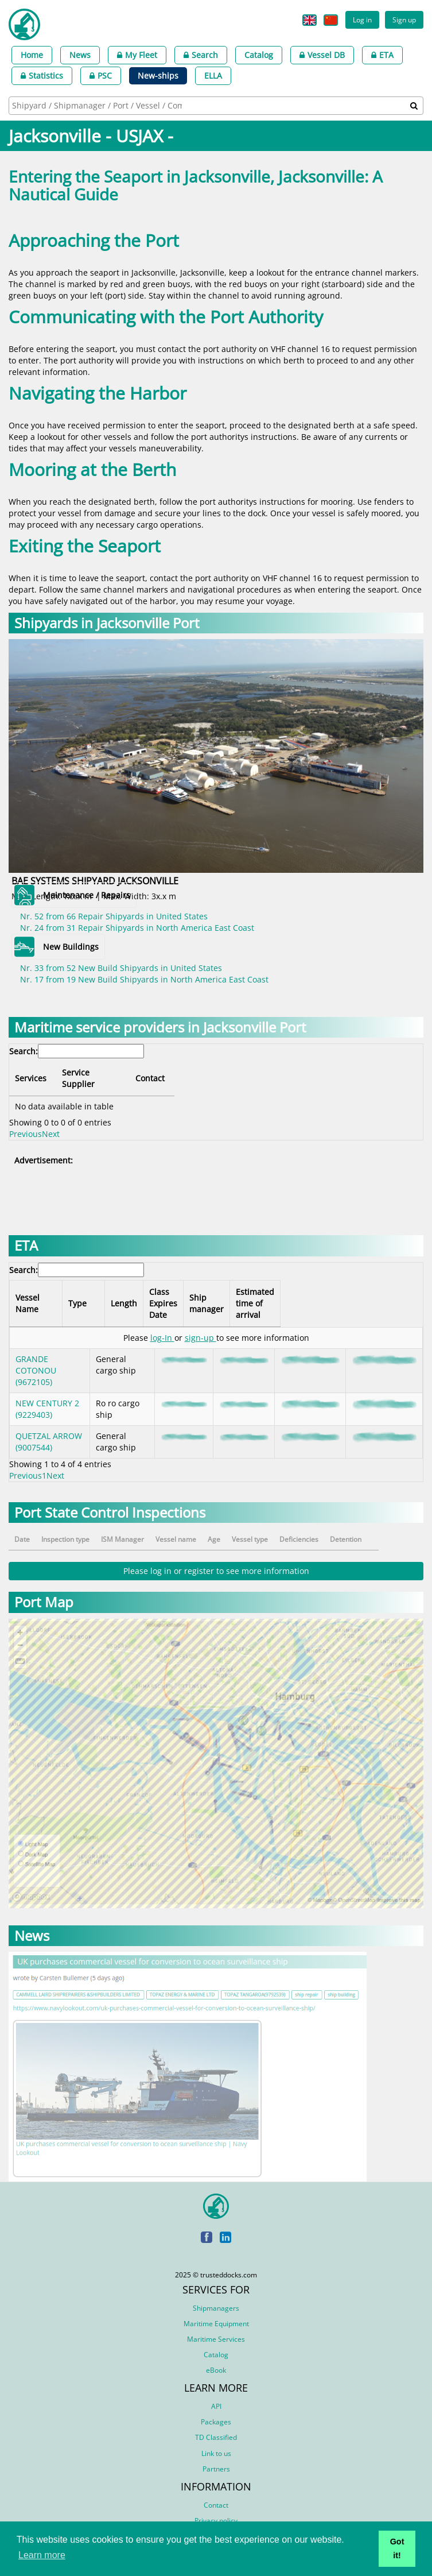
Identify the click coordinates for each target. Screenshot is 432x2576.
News (80, 54)
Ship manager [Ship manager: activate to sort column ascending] (269, 1292)
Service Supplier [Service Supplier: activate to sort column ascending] (156, 1072)
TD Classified (216, 2426)
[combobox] (216, 105)
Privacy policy (216, 2509)
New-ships (158, 75)
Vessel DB (322, 54)
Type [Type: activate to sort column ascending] (108, 1291)
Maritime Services (216, 2328)
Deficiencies (331, 1528)
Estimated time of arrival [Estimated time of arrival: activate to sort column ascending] (353, 1291)
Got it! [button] (397, 2548)
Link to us (216, 2442)
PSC (100, 75)
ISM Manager (132, 1528)
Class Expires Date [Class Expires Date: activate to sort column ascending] (213, 1292)
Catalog (258, 54)
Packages (216, 2410)
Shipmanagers (216, 2297)
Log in (362, 19)
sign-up (200, 1326)
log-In (162, 1326)
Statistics (42, 75)
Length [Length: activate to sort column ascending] (168, 1291)
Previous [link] (25, 1122)
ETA (382, 54)
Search (201, 54)
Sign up (404, 19)
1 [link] (44, 1464)
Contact (216, 2493)
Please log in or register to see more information (216, 1559)
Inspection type (69, 1528)
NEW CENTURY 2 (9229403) (47, 1397)
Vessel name (193, 1528)
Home (32, 54)
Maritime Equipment (216, 2312)
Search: (76, 1051)
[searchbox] (98, 105)
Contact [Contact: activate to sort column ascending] (338, 1072)
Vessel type (276, 1528)
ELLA (213, 75)
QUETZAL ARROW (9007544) (48, 1430)
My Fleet (137, 54)
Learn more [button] (41, 2555)
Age (237, 1528)
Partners (216, 2457)
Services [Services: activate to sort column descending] (30, 1072)
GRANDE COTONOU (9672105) (35, 1359)
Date (22, 1528)
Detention (383, 1528)
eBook (216, 2359)
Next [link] (51, 1122)
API (216, 2395)
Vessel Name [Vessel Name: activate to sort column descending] (40, 1291)
